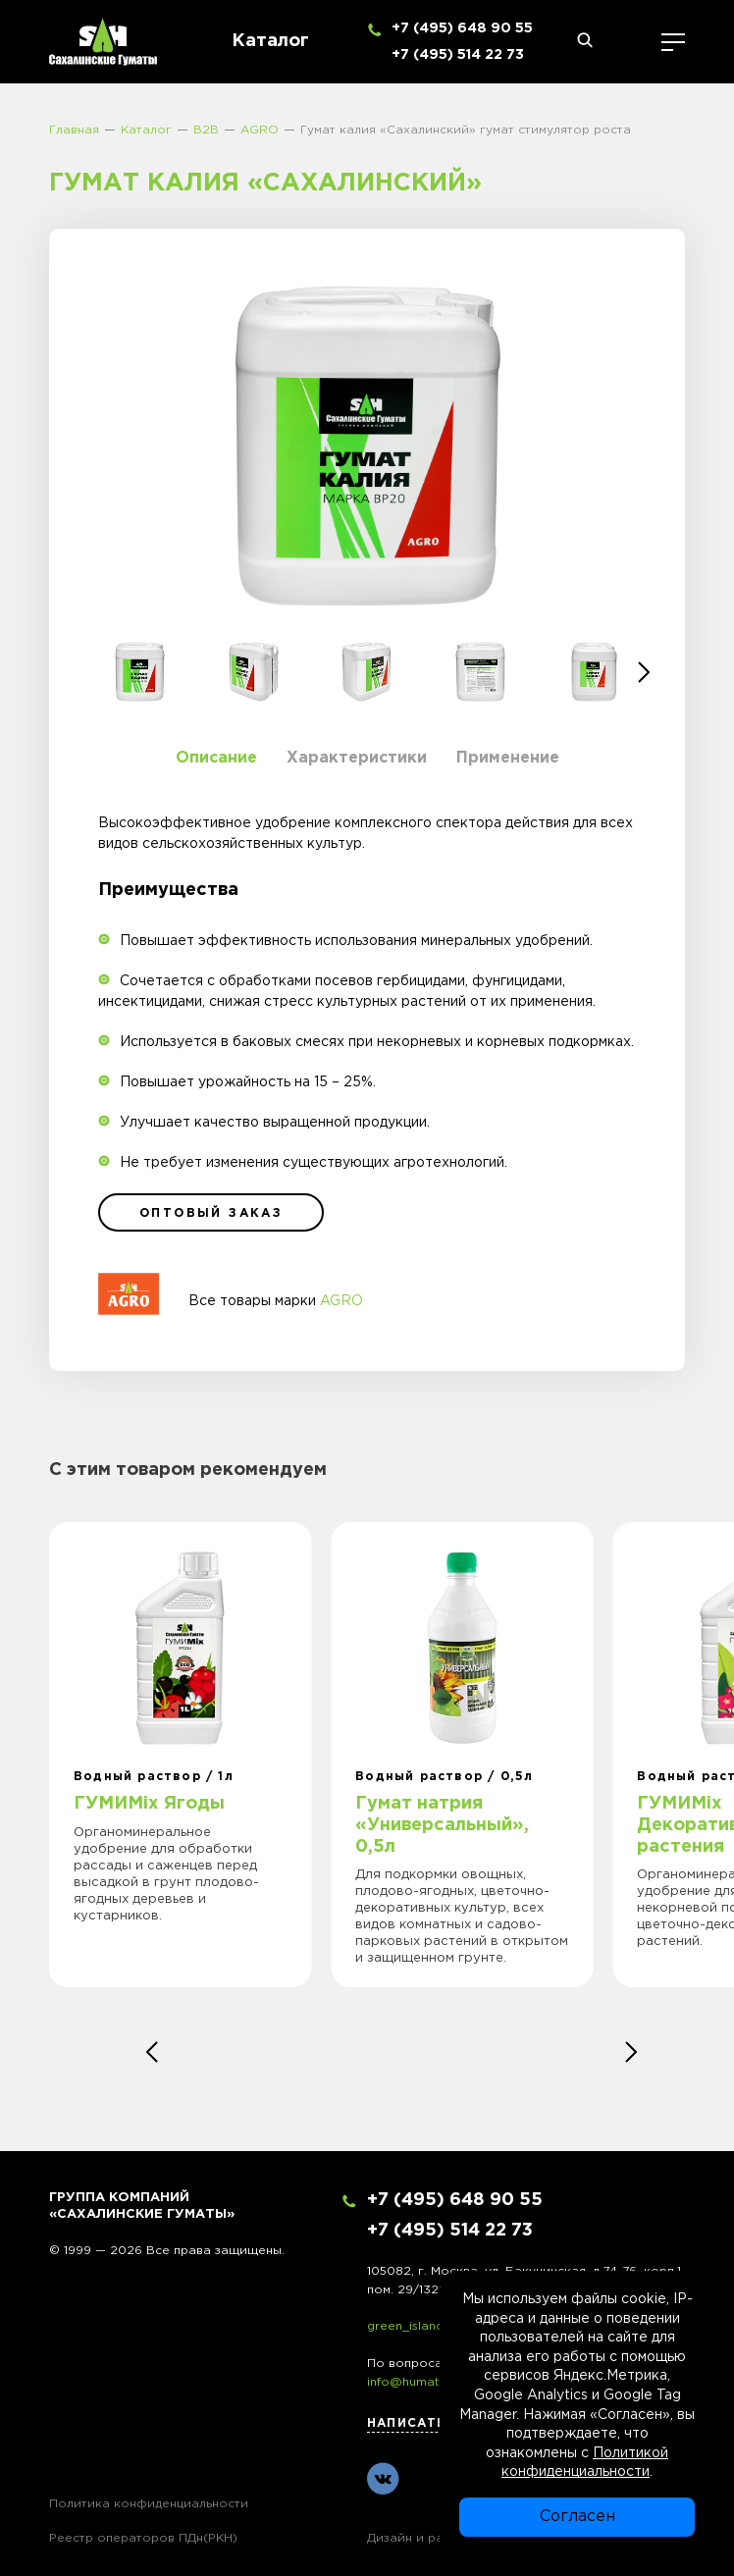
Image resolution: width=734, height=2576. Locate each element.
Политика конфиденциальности (148, 2503)
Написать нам (424, 2423)
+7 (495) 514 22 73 (458, 55)
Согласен (577, 2516)
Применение (507, 758)
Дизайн (389, 2538)
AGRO (259, 130)
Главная (74, 130)
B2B (206, 130)
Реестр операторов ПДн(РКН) (143, 2538)
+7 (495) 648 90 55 (462, 28)
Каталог (270, 41)
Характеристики (357, 758)
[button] (644, 672)
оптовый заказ (211, 1213)
